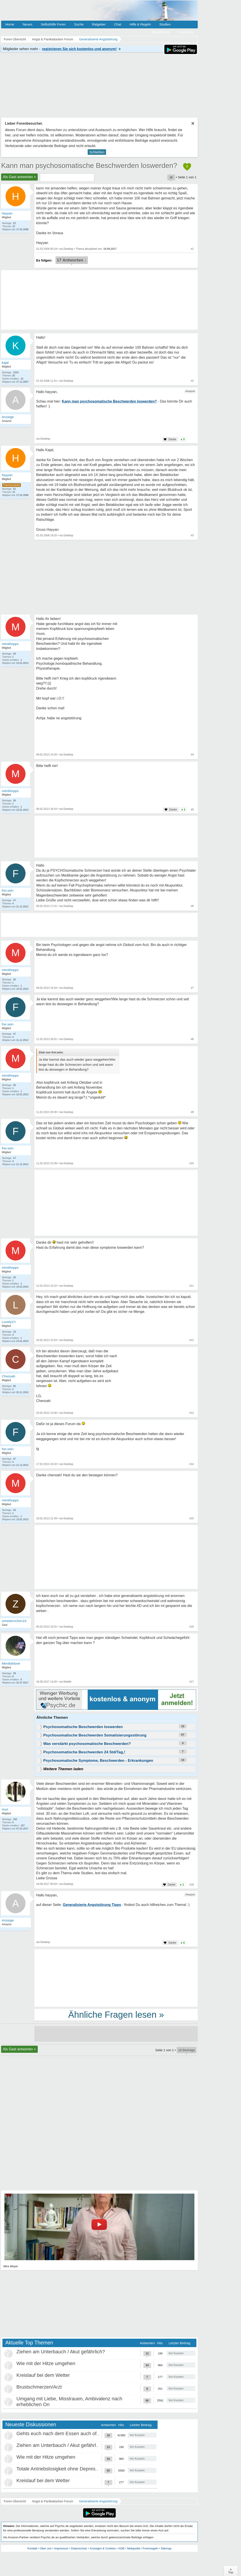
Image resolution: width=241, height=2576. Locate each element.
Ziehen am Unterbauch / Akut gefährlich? (60, 2351)
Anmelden (186, 32)
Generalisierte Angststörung (98, 2501)
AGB (121, 2548)
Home (9, 24)
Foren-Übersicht (15, 2501)
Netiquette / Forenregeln (142, 2548)
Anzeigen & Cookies (103, 2548)
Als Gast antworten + (19, 177)
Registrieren (161, 32)
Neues (27, 24)
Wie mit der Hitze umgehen (45, 2363)
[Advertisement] (116, 1204)
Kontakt (32, 2548)
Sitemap (166, 2548)
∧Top (230, 2571)
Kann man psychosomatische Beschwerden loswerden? (89, 165)
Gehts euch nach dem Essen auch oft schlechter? (70, 2433)
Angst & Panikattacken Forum (52, 2501)
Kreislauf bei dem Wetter (43, 2375)
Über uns (46, 2548)
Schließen (96, 152)
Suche (79, 24)
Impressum (61, 2548)
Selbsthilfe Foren (53, 24)
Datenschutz (79, 2548)
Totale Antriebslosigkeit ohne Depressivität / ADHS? (72, 2469)
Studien (165, 24)
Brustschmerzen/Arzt (39, 2387)
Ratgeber (99, 24)
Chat (117, 24)
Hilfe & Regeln (140, 24)
